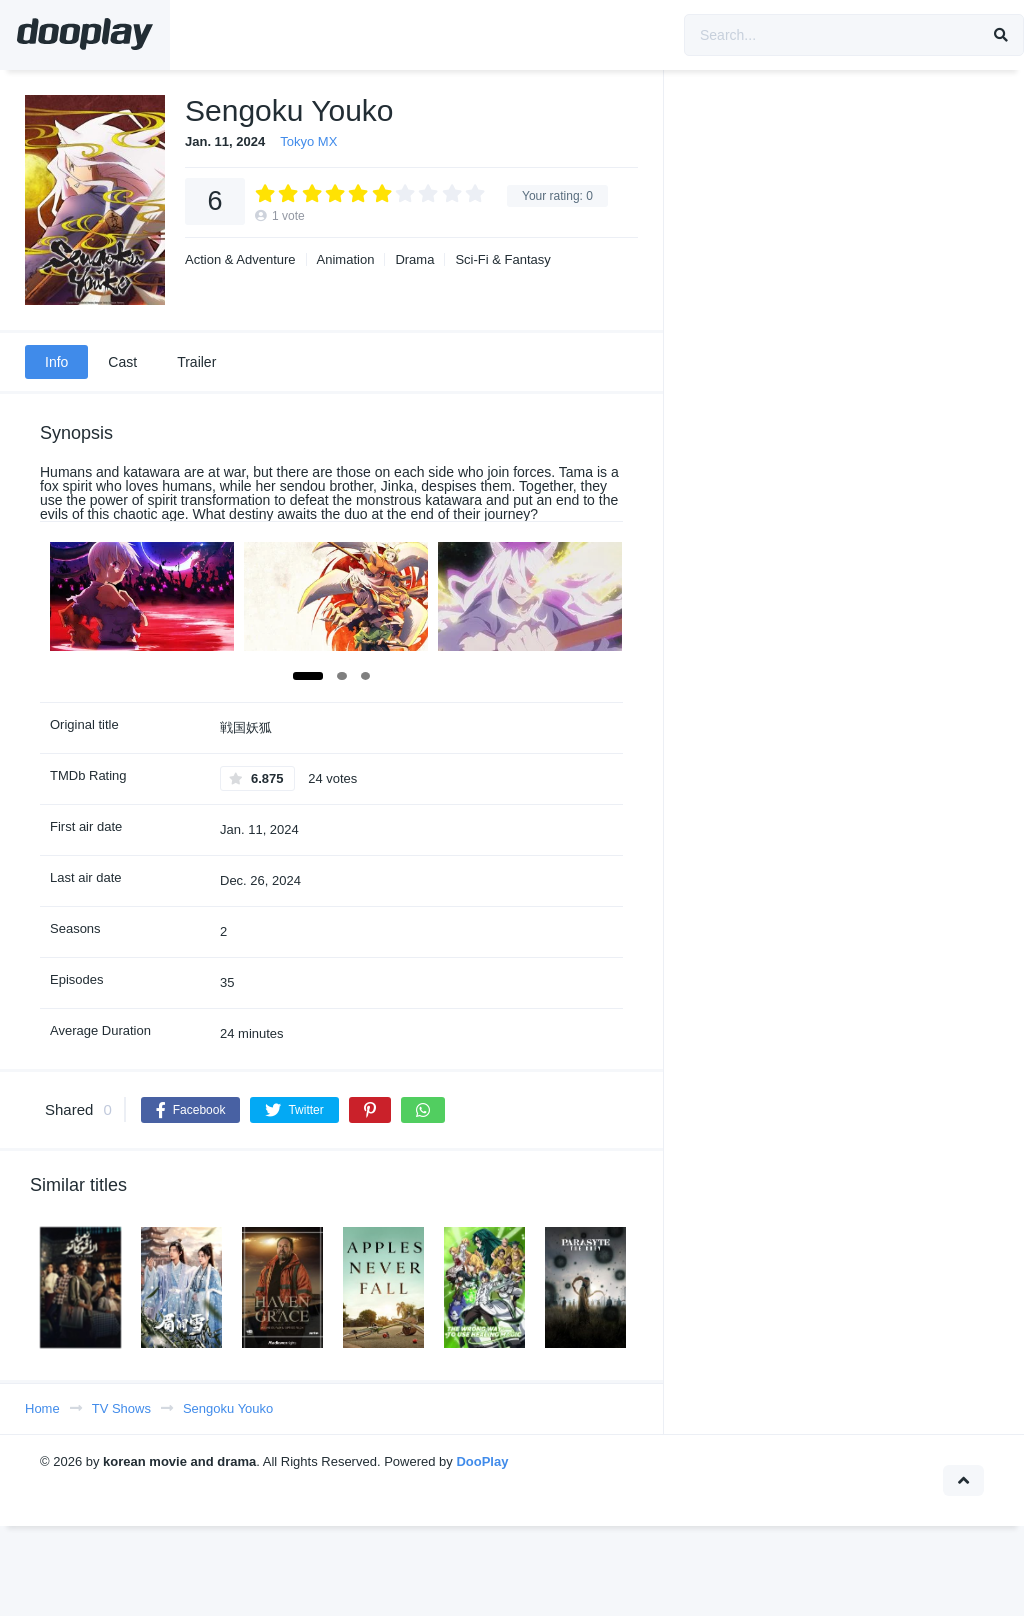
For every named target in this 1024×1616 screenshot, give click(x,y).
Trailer (196, 362)
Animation (346, 259)
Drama (414, 259)
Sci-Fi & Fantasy (502, 259)
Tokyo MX (308, 141)
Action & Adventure (240, 259)
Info (56, 362)
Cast (122, 362)
